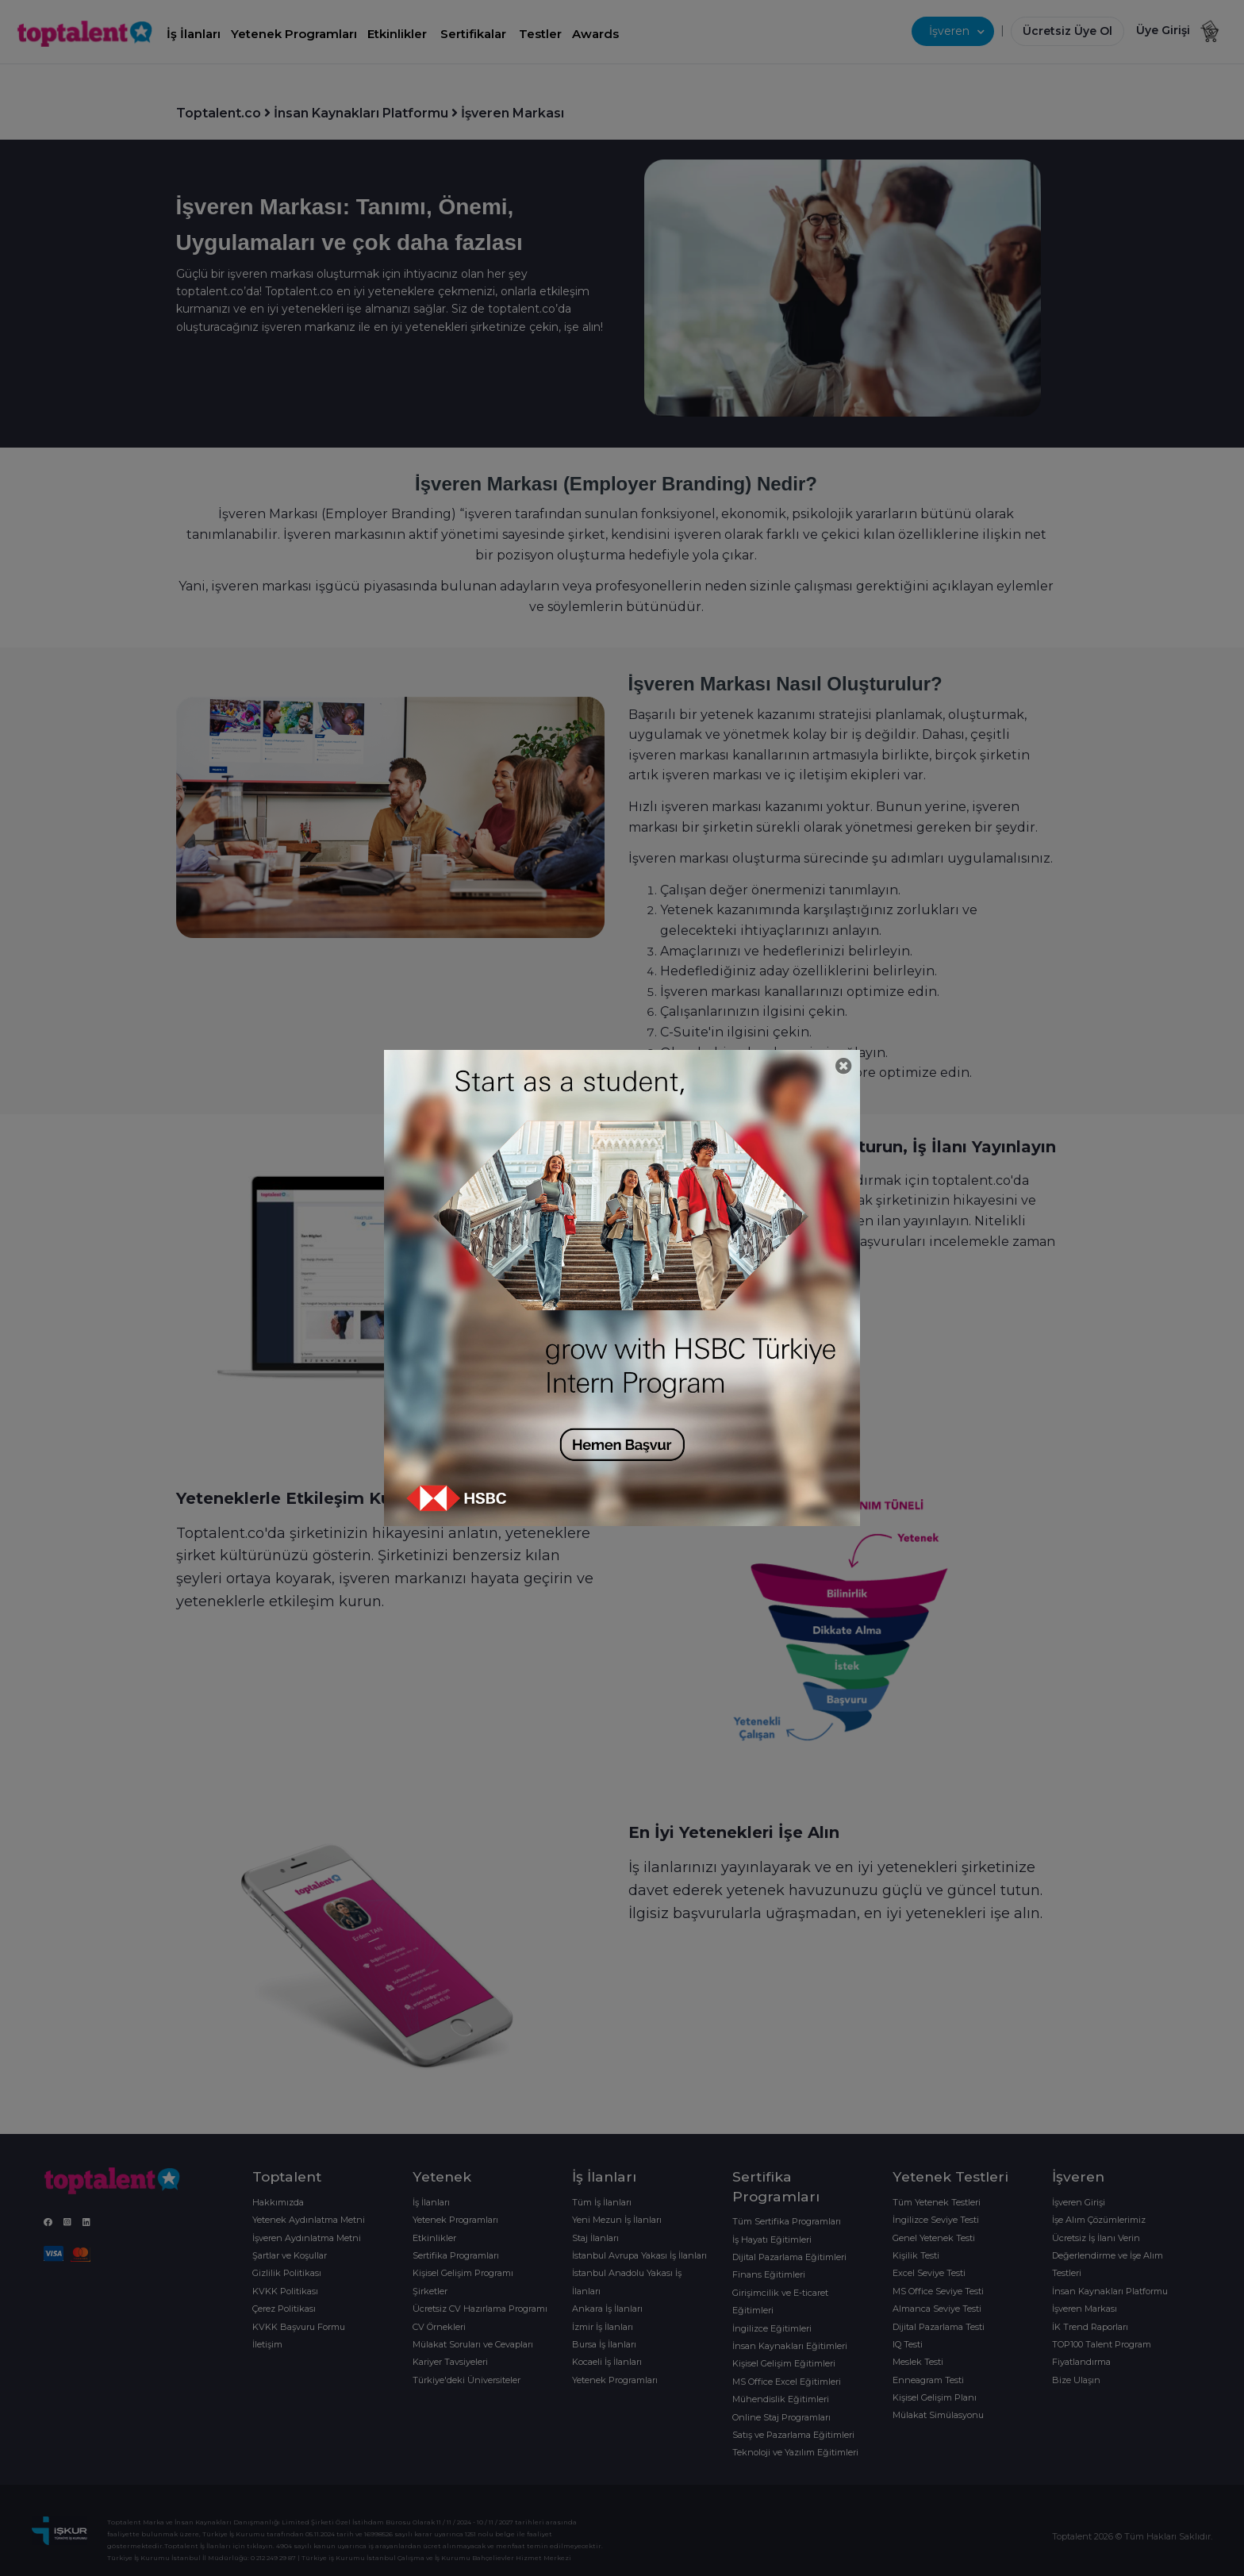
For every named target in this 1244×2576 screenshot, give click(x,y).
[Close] (843, 1066)
